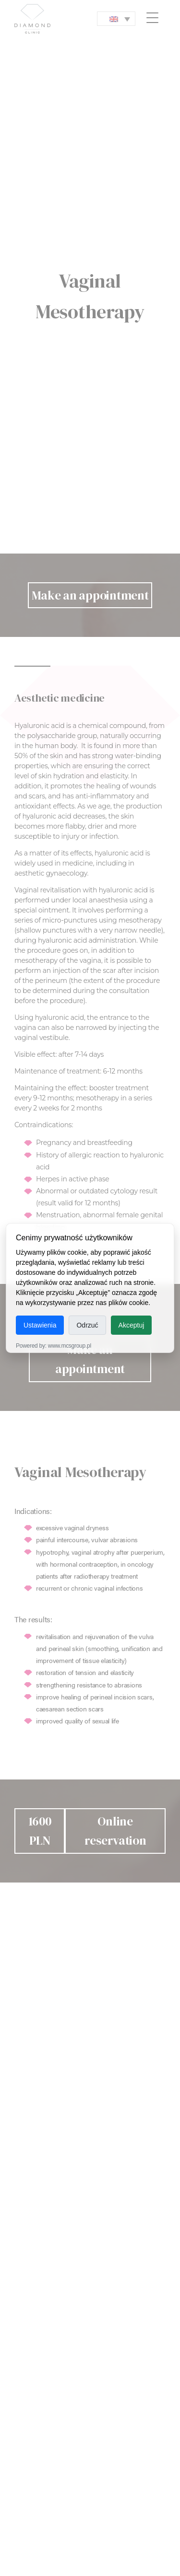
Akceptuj (131, 1325)
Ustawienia (40, 1325)
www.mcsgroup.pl (69, 1345)
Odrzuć (87, 1325)
